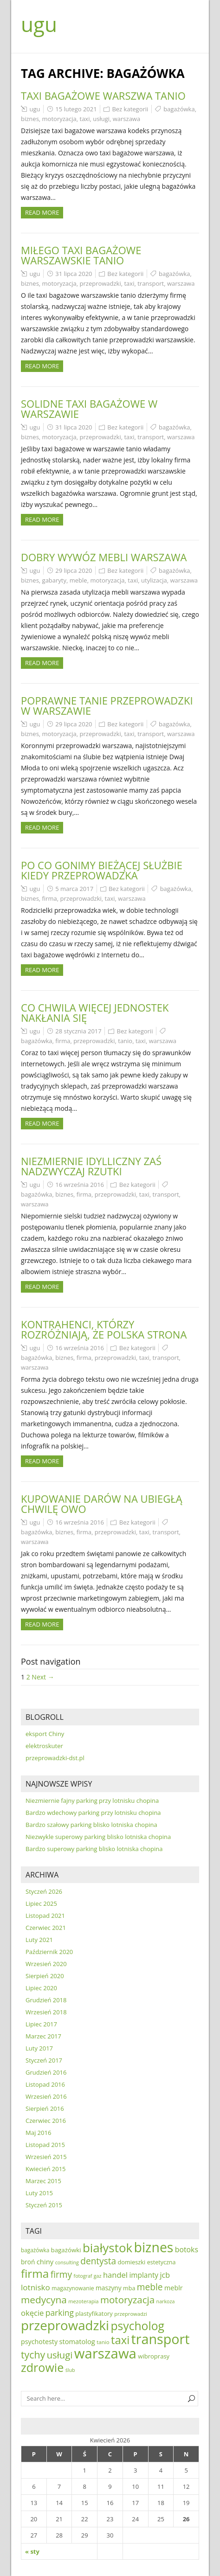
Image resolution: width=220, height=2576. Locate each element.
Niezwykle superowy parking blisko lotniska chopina (98, 1837)
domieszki (131, 2262)
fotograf (83, 2276)
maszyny (109, 2287)
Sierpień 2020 (45, 1976)
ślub (70, 2370)
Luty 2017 (39, 2048)
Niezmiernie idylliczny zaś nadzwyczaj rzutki (91, 1166)
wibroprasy (153, 2356)
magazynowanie (73, 2288)
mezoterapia (83, 2301)
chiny (45, 2261)
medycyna (44, 2299)
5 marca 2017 (74, 888)
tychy (33, 2354)
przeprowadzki (100, 283)
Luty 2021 (39, 1939)
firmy (61, 2274)
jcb (165, 2275)
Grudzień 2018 (46, 2000)
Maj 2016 (38, 2132)
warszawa (126, 119)
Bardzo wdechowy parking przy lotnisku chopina (93, 1812)
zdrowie (42, 2367)
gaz (98, 2276)
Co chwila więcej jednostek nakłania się (94, 1012)
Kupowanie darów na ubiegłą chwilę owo (101, 1504)
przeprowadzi (130, 2313)
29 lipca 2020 (73, 570)
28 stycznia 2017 (78, 1031)
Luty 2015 (39, 2193)
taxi (85, 119)
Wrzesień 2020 (46, 1964)
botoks (186, 2249)
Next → (43, 1676)
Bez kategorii (130, 109)
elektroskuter (44, 1746)
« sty (32, 2551)
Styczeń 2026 (44, 1891)
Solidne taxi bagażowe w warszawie (89, 409)
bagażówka (179, 109)
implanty (143, 2275)
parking (59, 2312)
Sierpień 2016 (45, 2108)
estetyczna (161, 2262)
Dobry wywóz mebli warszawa (104, 557)
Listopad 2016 (45, 2084)
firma (49, 898)
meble (78, 580)
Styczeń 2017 (44, 2060)
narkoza (165, 2301)
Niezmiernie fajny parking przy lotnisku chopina (92, 1800)
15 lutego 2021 (76, 109)
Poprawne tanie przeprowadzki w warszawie (107, 705)
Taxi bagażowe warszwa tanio (103, 96)
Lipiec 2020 (41, 1988)
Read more (42, 212)
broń (28, 2262)
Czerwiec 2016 (46, 2120)
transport (150, 283)
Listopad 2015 (45, 2144)
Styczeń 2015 (44, 2205)
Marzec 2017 (43, 2036)
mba (129, 2288)
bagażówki (66, 2250)
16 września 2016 (79, 1184)
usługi (101, 119)
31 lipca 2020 (73, 273)
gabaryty (54, 580)
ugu (39, 24)
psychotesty (39, 2341)
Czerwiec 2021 (46, 1927)
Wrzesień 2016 (46, 2096)
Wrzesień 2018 (46, 2012)
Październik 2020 (49, 1952)
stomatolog (77, 2341)
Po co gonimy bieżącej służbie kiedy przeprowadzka (101, 870)
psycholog (137, 2325)
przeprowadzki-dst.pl (55, 1758)
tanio (125, 1041)
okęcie (32, 2312)
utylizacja (154, 580)
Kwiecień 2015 (46, 2169)
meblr (173, 2287)
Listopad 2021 (45, 1915)
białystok (107, 2247)
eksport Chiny (45, 1734)
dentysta (98, 2261)
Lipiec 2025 (41, 1903)
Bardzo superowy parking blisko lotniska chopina (94, 1849)
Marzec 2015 (43, 2181)
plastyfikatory (93, 2313)
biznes (30, 119)
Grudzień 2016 (46, 2072)
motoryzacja (59, 119)
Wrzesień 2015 (46, 2157)
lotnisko (35, 2287)
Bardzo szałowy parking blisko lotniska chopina (91, 1824)
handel (115, 2274)
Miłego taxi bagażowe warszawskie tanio (81, 255)
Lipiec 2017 (41, 2024)
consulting (67, 2262)
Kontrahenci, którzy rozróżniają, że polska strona (104, 1329)
